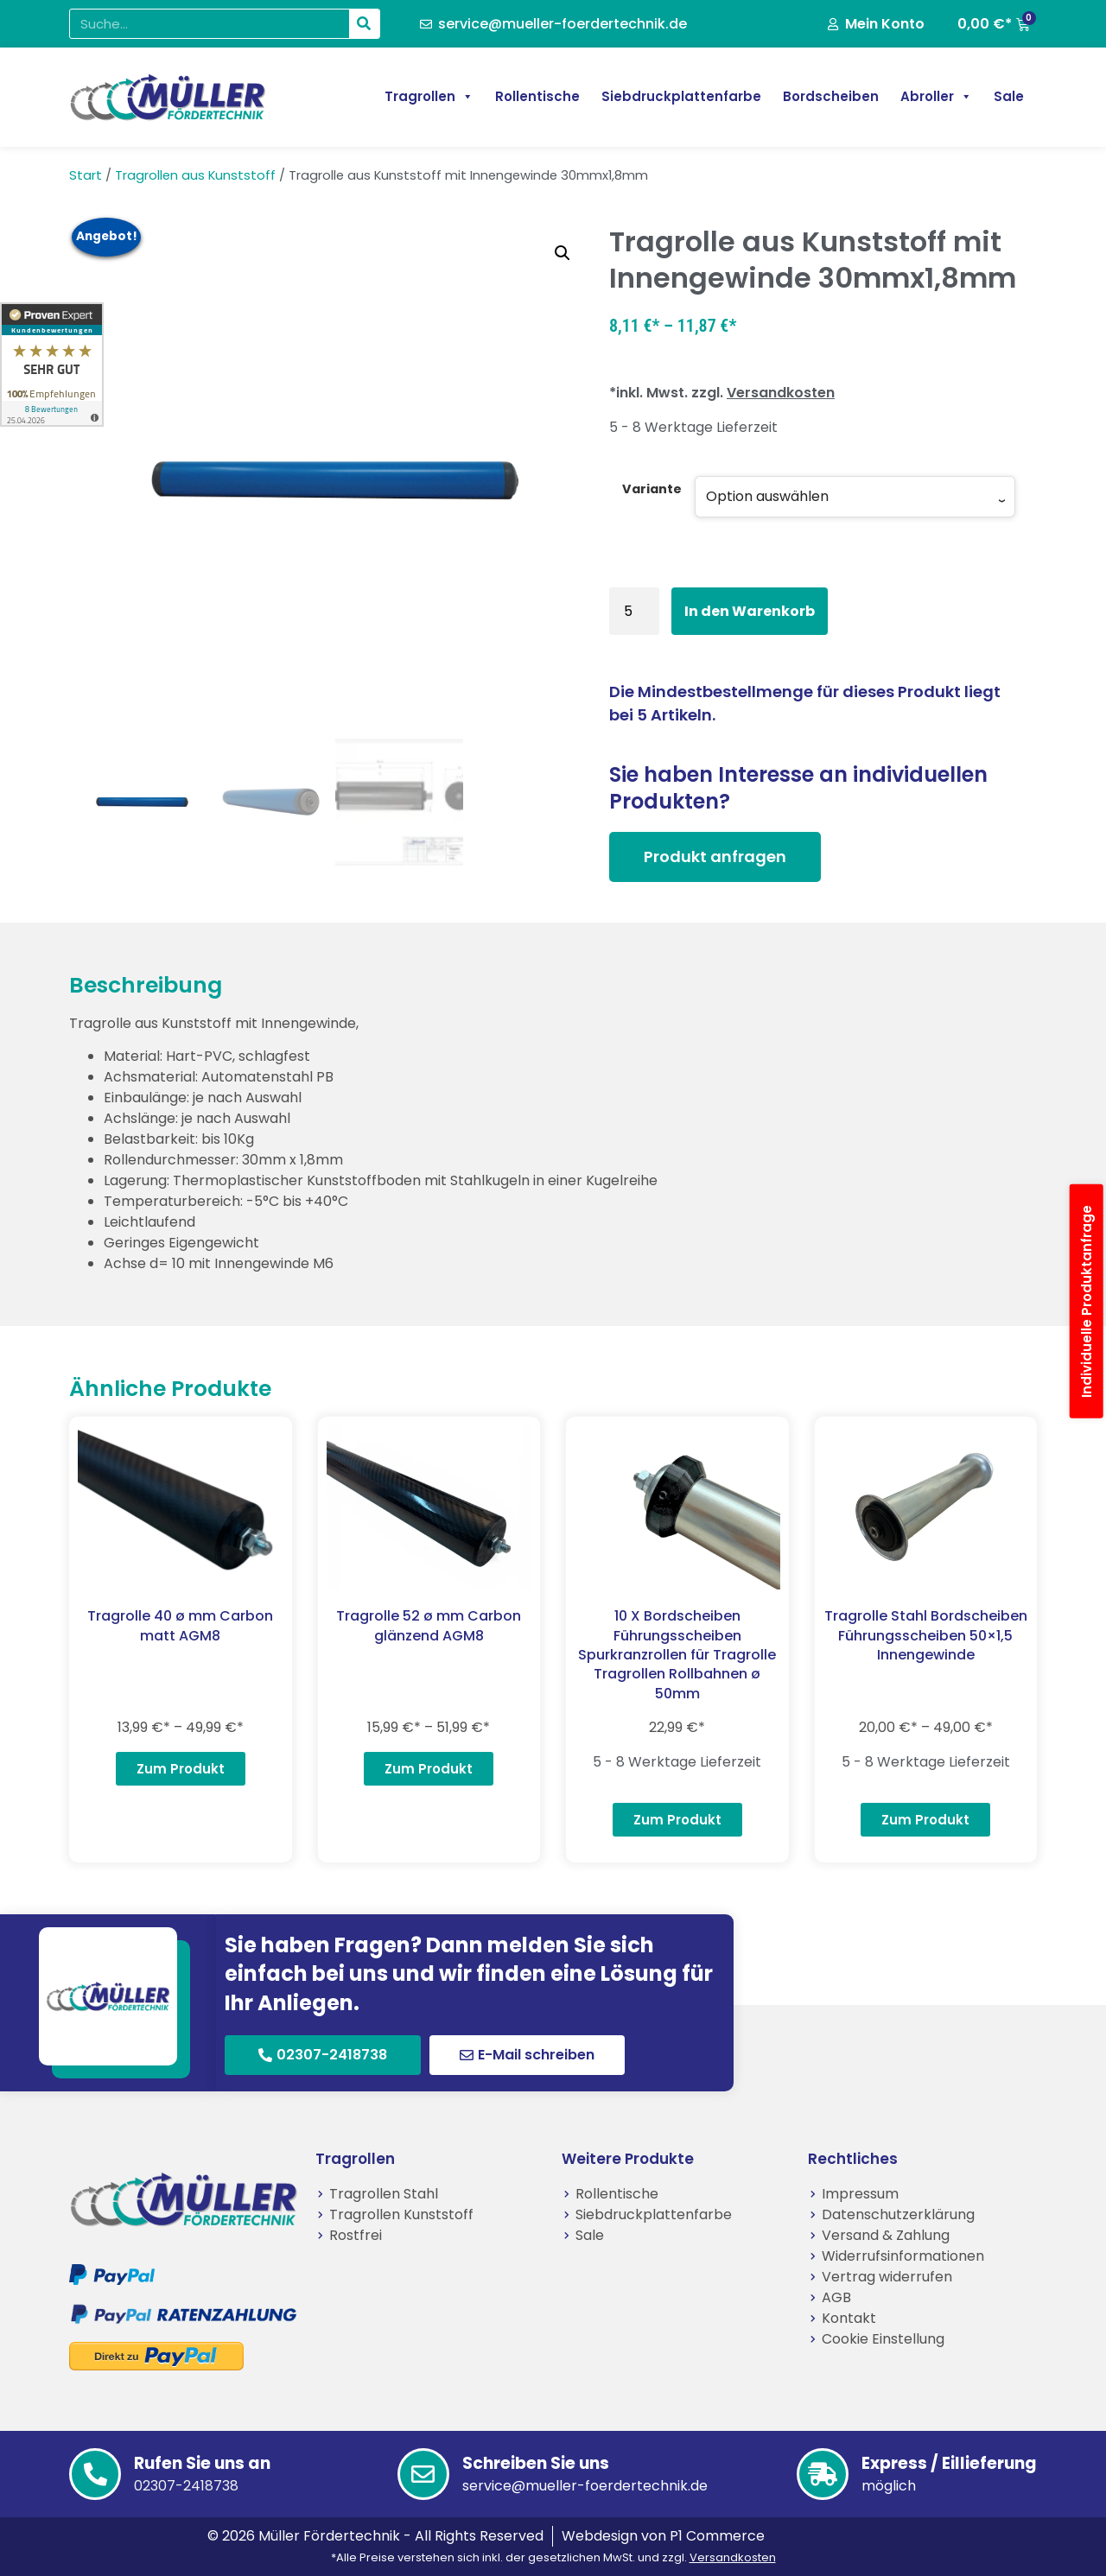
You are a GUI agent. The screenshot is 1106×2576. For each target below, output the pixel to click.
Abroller (936, 96)
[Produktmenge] (634, 611)
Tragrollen (429, 96)
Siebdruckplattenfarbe (681, 96)
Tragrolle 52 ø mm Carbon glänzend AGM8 (428, 1625)
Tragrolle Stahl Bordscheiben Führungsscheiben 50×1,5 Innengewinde (925, 1635)
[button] (562, 253)
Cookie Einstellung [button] (883, 2339)
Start (85, 175)
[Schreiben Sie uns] (423, 2474)
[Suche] (364, 24)
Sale (1009, 96)
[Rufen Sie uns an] (95, 2474)
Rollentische (537, 96)
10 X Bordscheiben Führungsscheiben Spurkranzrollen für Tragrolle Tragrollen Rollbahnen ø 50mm (677, 1655)
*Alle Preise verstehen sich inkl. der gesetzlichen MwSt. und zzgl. (553, 2557)
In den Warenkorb (749, 611)
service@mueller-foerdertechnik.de (585, 2486)
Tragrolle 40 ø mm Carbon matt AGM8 (180, 1625)
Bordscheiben (831, 96)
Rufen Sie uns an (202, 2463)
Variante (652, 489)
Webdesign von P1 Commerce (663, 2536)
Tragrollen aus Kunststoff (195, 175)
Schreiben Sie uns (535, 2463)
